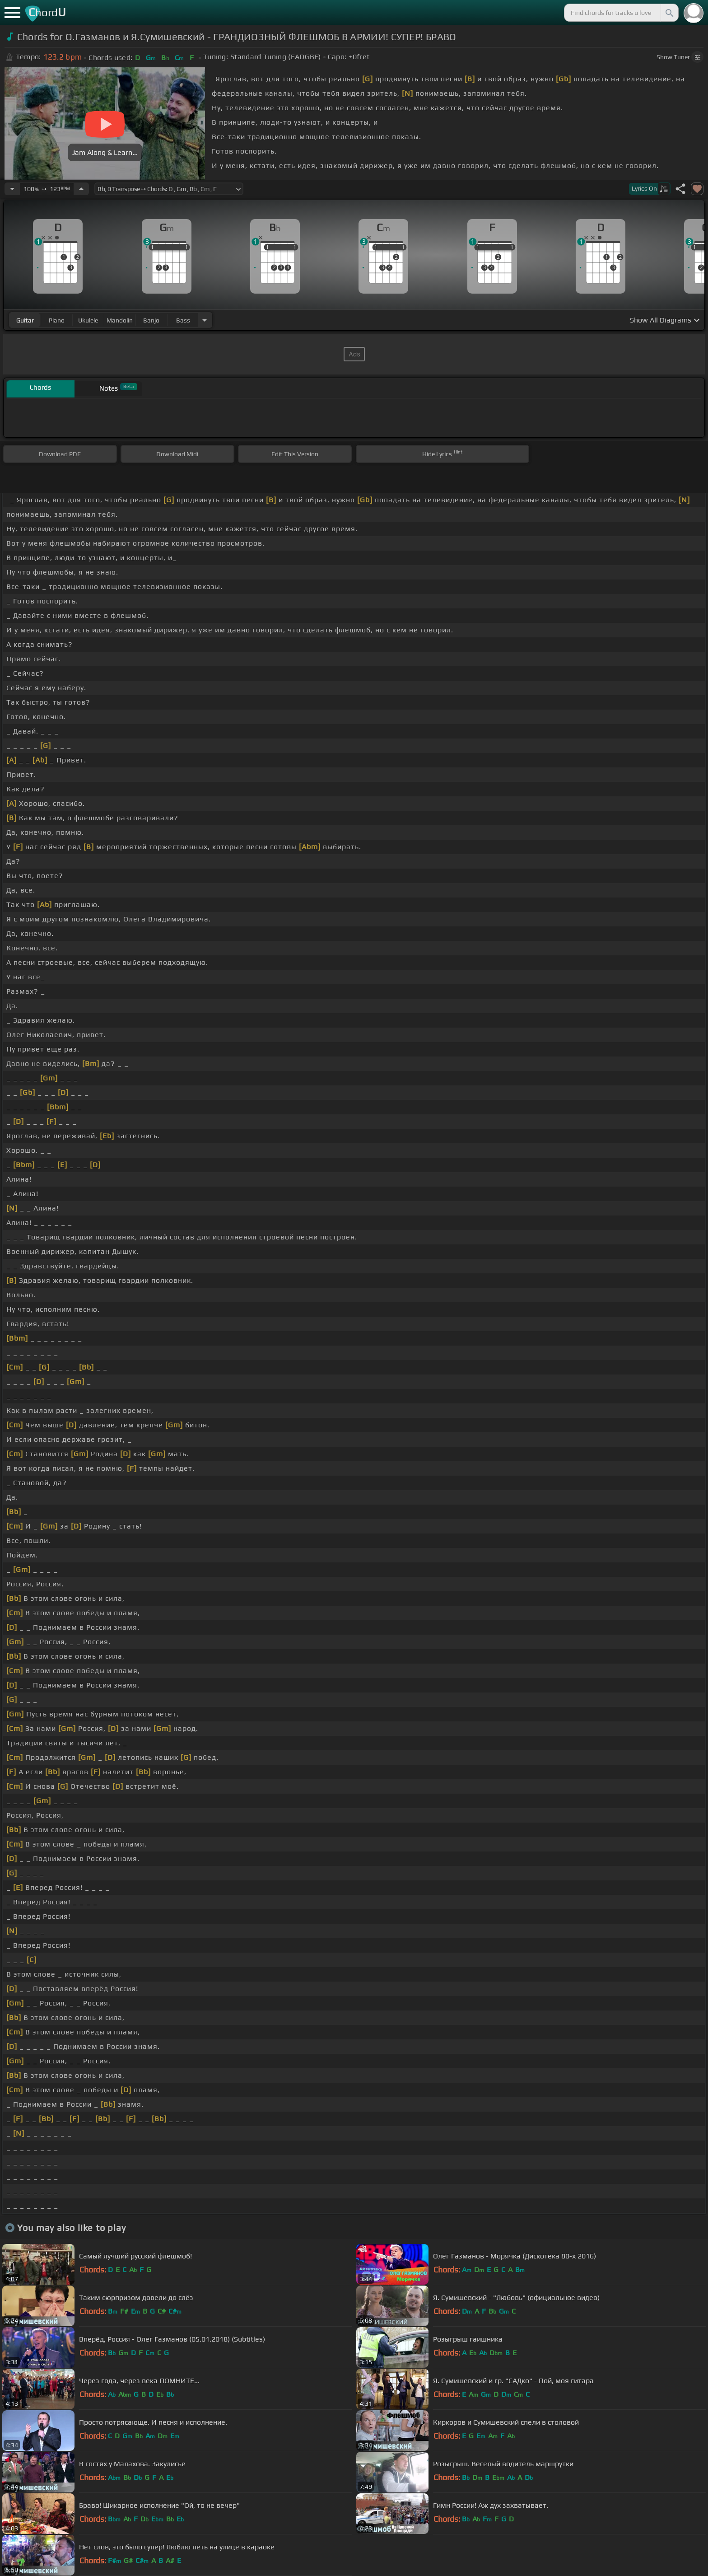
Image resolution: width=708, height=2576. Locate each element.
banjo (151, 320)
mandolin (120, 320)
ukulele (88, 320)
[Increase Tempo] (81, 188)
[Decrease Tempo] (12, 188)
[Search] (669, 13)
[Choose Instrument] (204, 320)
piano (57, 320)
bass (183, 320)
